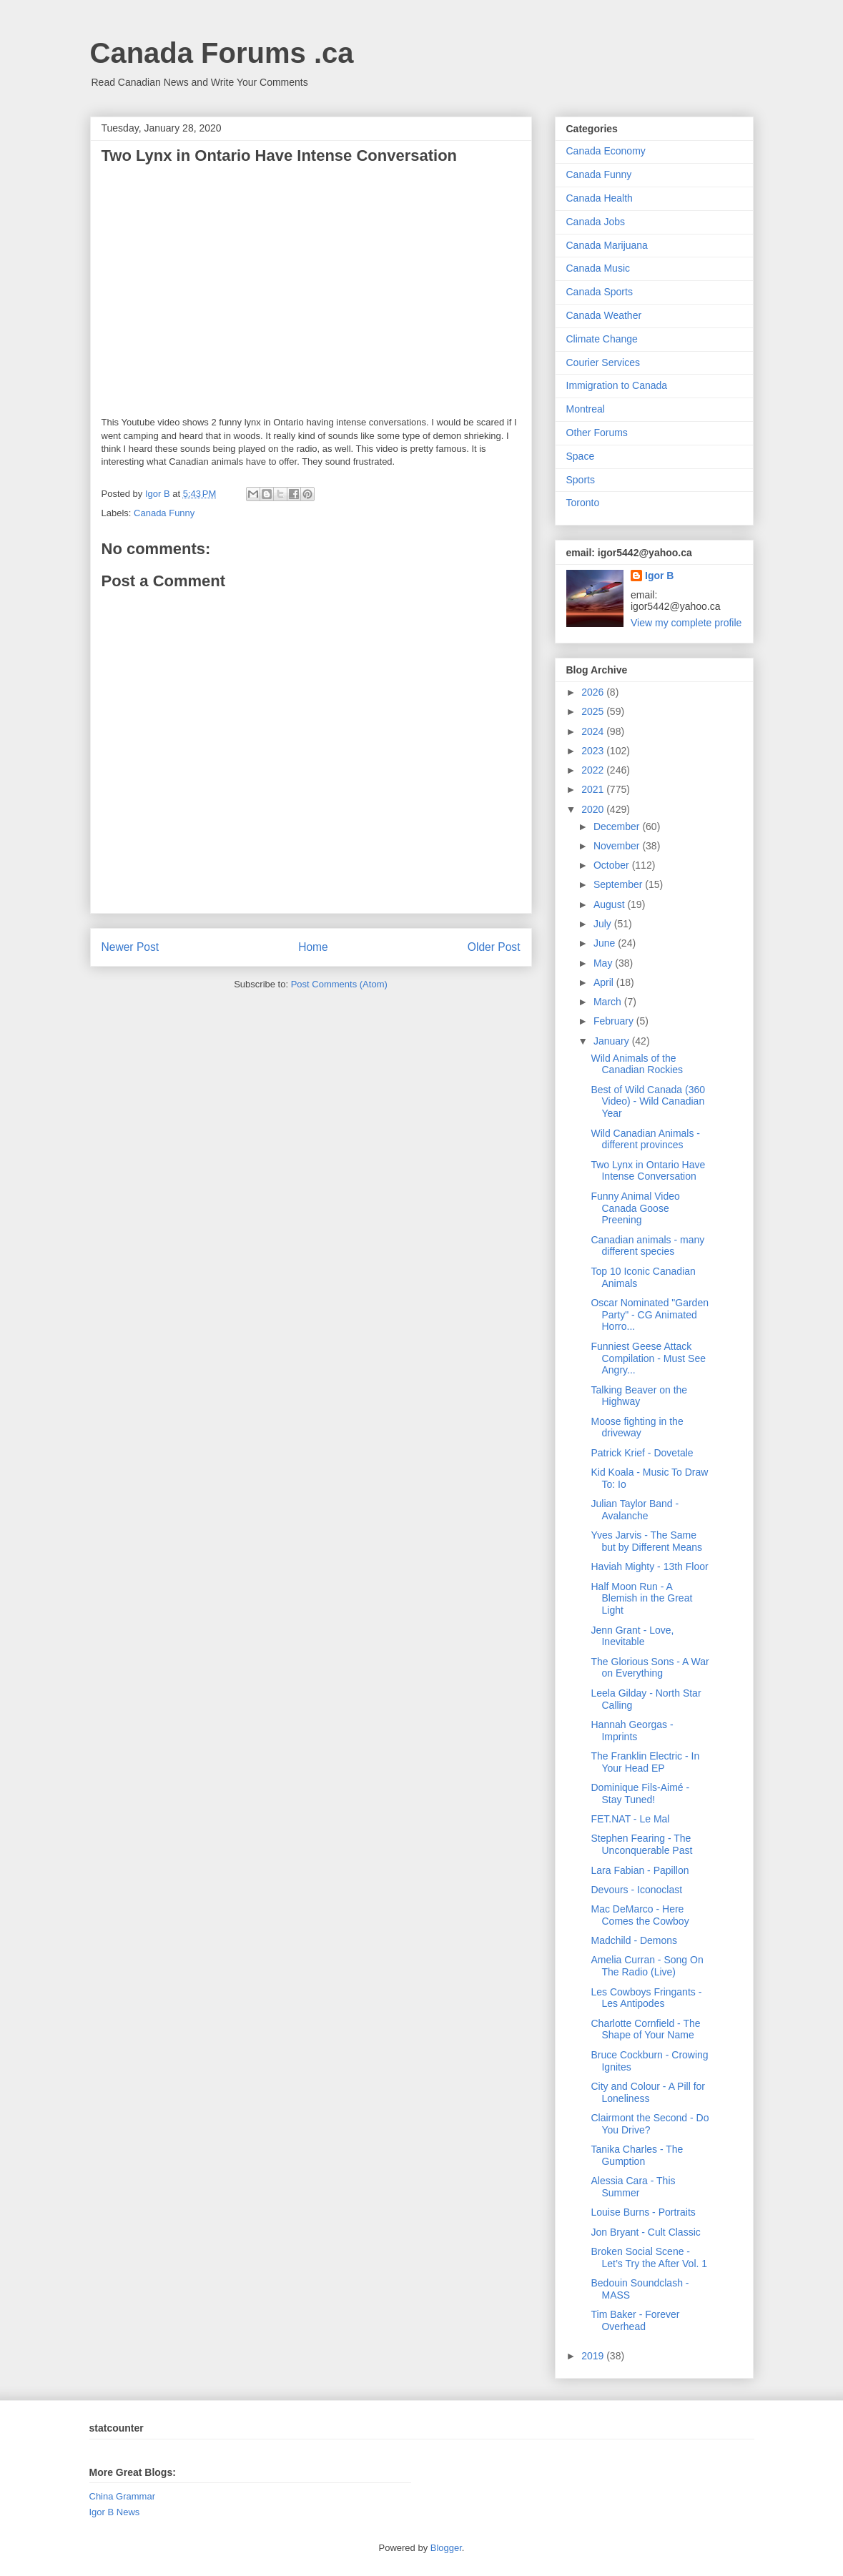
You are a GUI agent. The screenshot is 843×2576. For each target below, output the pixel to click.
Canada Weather (604, 315)
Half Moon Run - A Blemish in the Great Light (641, 1599)
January (612, 1041)
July (603, 923)
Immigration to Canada (617, 385)
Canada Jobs (596, 221)
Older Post (494, 947)
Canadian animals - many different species (647, 1246)
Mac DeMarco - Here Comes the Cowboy (640, 1915)
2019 (593, 2356)
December (617, 826)
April (604, 982)
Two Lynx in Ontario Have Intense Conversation (648, 1171)
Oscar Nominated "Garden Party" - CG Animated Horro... (650, 1315)
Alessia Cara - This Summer (633, 2187)
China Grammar (122, 2496)
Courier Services (603, 362)
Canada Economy (606, 151)
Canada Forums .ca (222, 53)
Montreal (585, 409)
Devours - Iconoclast (636, 1889)
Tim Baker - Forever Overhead (635, 2320)
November (617, 846)
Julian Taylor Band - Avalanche (635, 1509)
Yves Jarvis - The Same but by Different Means (646, 1541)
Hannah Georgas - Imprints (632, 1730)
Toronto (583, 502)
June (605, 943)
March (608, 1001)
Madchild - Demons (634, 1940)
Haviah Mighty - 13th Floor (649, 1566)
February (614, 1021)
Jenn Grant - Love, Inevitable (632, 1636)
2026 (593, 692)
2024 (593, 731)
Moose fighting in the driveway (637, 1427)
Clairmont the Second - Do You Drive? (650, 2124)
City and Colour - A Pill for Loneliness (648, 2092)
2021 (593, 789)
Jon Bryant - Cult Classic (645, 2232)
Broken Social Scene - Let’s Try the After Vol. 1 (649, 2257)
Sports (580, 479)
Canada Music (598, 268)
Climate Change (602, 339)
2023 (593, 750)
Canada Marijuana (607, 245)
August (610, 904)
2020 (593, 809)
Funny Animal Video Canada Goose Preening (635, 1208)
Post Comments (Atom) (339, 984)
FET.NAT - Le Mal (630, 1819)
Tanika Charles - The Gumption (637, 2155)
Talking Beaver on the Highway (639, 1396)
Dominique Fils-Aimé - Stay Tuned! (640, 1793)
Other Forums (597, 432)
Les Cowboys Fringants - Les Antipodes (646, 1998)
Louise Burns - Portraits (643, 2212)
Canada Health (599, 198)
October (612, 865)
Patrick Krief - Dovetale (642, 1453)
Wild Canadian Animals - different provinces (645, 1139)
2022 (593, 770)
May (604, 963)
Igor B (659, 575)
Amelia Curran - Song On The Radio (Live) (647, 1966)
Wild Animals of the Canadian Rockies (637, 1064)
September (619, 884)
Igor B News (114, 2512)
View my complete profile (686, 622)
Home (313, 947)
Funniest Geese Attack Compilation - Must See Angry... (648, 1358)
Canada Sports (599, 291)
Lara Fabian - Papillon (640, 1870)
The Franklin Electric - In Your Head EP (645, 1762)
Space (580, 456)
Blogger (446, 2547)
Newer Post (130, 947)
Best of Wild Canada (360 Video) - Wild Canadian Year (648, 1102)
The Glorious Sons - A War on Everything (650, 1667)
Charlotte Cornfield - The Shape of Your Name (645, 2029)
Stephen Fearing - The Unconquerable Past (641, 1844)
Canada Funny (164, 513)
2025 (593, 711)
